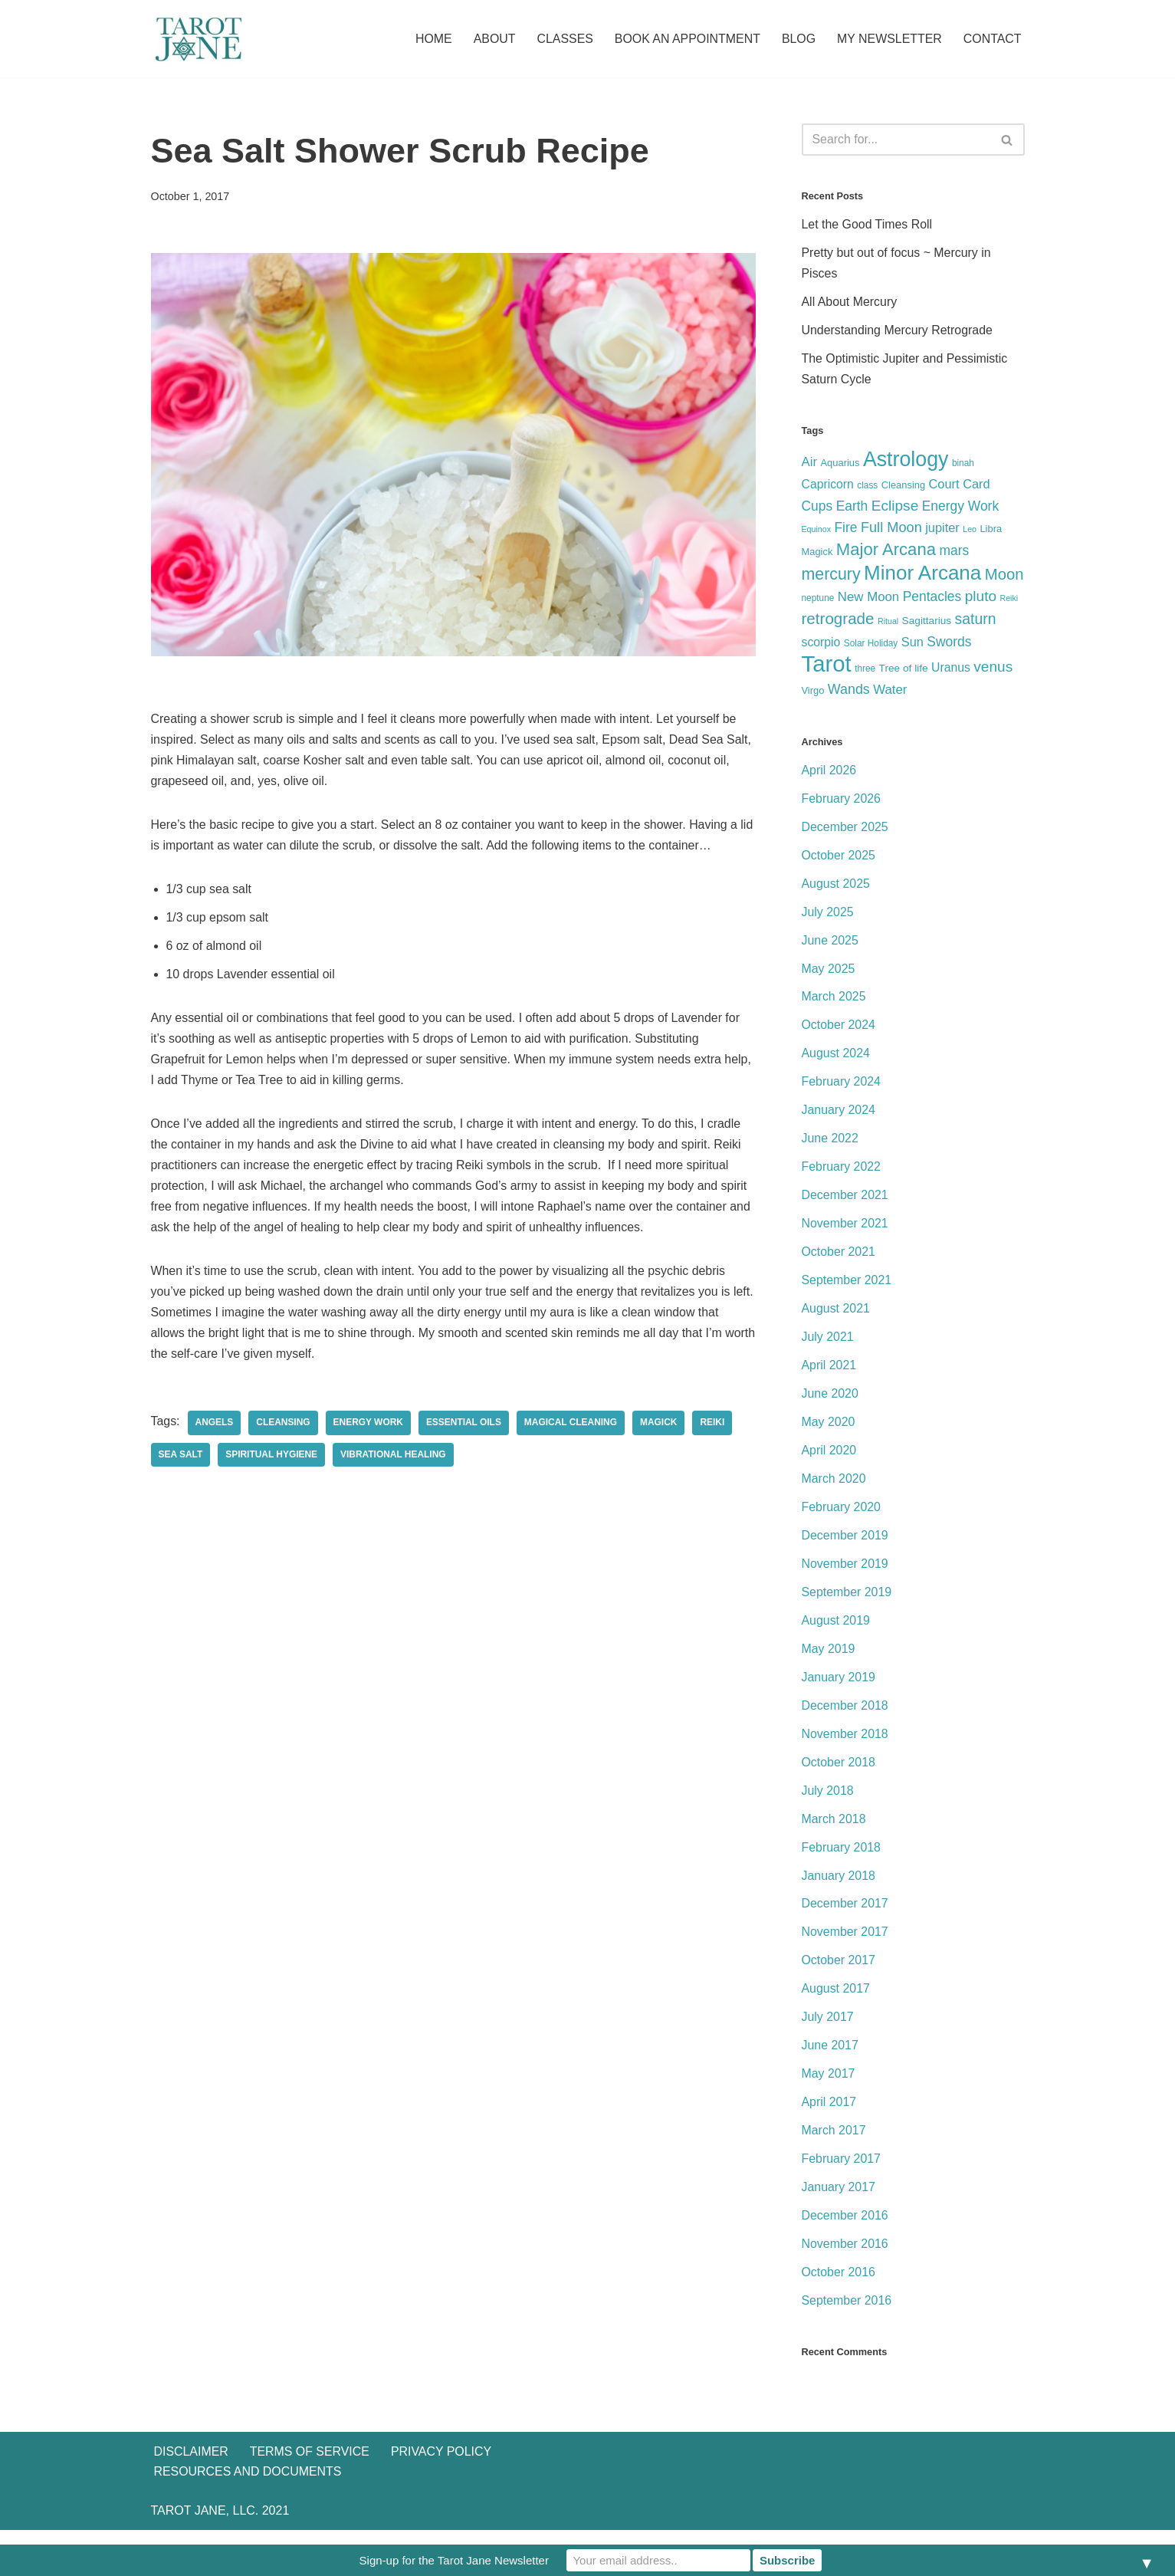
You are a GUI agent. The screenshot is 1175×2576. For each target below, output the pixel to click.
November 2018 (845, 1744)
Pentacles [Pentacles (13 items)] (932, 598)
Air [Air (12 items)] (810, 463)
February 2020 (841, 1516)
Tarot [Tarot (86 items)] (827, 668)
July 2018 (828, 1801)
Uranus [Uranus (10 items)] (950, 671)
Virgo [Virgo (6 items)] (813, 695)
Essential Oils (464, 1426)
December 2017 (845, 1915)
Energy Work (368, 1426)
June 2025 (830, 945)
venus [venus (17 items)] (993, 671)
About (492, 38)
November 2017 (845, 1943)
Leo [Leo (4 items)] (969, 531)
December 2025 (845, 832)
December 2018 (845, 1716)
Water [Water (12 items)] (890, 694)
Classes (562, 38)
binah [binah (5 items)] (963, 464)
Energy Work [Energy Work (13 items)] (960, 508)
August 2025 (836, 888)
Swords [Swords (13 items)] (949, 645)
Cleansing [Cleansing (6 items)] (903, 486)
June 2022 (830, 1145)
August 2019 (836, 1630)
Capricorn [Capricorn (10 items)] (828, 485)
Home (430, 38)
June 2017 (830, 2058)
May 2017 (828, 2086)
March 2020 (834, 1487)
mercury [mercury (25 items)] (831, 576)
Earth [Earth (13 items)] (852, 508)
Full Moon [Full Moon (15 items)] (891, 529)
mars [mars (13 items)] (954, 553)
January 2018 (839, 1887)
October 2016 (839, 2285)
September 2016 (847, 2314)
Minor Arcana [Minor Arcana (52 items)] (922, 575)
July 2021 (828, 1345)
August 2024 (836, 1059)
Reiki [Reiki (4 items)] (1009, 600)
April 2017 (829, 2114)
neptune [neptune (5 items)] (818, 600)
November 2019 (845, 1573)
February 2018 (841, 1858)
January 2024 (839, 1117)
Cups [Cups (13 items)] (817, 508)
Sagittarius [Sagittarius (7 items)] (927, 623)
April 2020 (829, 1459)
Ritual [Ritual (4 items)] (888, 624)
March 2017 (834, 2143)
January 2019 (839, 1687)
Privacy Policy (442, 2497)
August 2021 (836, 1316)
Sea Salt (181, 1458)
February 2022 (841, 1174)
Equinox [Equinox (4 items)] (817, 531)
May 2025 (828, 974)
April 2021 (829, 1373)
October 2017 (839, 1972)
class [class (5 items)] (867, 486)
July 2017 (828, 2029)
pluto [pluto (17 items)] (980, 598)
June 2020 (830, 1401)
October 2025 (839, 860)
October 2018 (839, 1772)
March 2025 (834, 1003)
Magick (660, 1426)
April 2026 (829, 774)
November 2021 (845, 1230)
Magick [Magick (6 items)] (817, 554)
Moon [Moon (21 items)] (1004, 576)
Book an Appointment (685, 38)
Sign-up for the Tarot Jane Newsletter (454, 2560)
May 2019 (828, 1658)
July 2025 (828, 917)
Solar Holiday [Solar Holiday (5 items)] (871, 647)
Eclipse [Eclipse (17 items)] (895, 508)
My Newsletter (889, 38)
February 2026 (841, 803)
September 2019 (847, 1601)
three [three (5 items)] (865, 673)
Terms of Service (310, 2497)
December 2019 (845, 1544)
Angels (214, 1426)
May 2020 (828, 1431)
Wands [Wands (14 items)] (849, 694)
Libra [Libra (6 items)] (991, 531)
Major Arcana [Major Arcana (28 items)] (886, 552)
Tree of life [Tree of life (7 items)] (903, 672)
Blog (797, 38)
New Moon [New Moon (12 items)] (868, 599)
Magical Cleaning (572, 1426)
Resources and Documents (248, 2517)
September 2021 (847, 1288)
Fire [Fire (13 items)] (845, 529)
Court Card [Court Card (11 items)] (959, 485)
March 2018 (834, 1829)
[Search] (896, 139)
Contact (992, 38)
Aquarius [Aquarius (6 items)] (840, 464)
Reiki (714, 1426)
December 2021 (845, 1202)
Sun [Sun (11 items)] (912, 645)
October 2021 (839, 1260)
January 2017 (839, 2200)
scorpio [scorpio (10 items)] (821, 645)
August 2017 (836, 2000)
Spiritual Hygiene (272, 1458)
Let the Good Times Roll (868, 225)
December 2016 (845, 2229)
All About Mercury (850, 303)
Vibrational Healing (394, 1458)
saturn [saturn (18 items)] (975, 621)
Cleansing (284, 1426)
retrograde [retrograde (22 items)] (838, 621)
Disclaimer (191, 2497)
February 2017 (841, 2172)
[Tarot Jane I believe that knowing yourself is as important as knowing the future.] (197, 39)
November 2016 (845, 2257)
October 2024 (839, 1031)
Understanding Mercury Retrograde (898, 331)
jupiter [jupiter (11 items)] (942, 530)
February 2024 (841, 1088)
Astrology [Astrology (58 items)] (906, 460)
